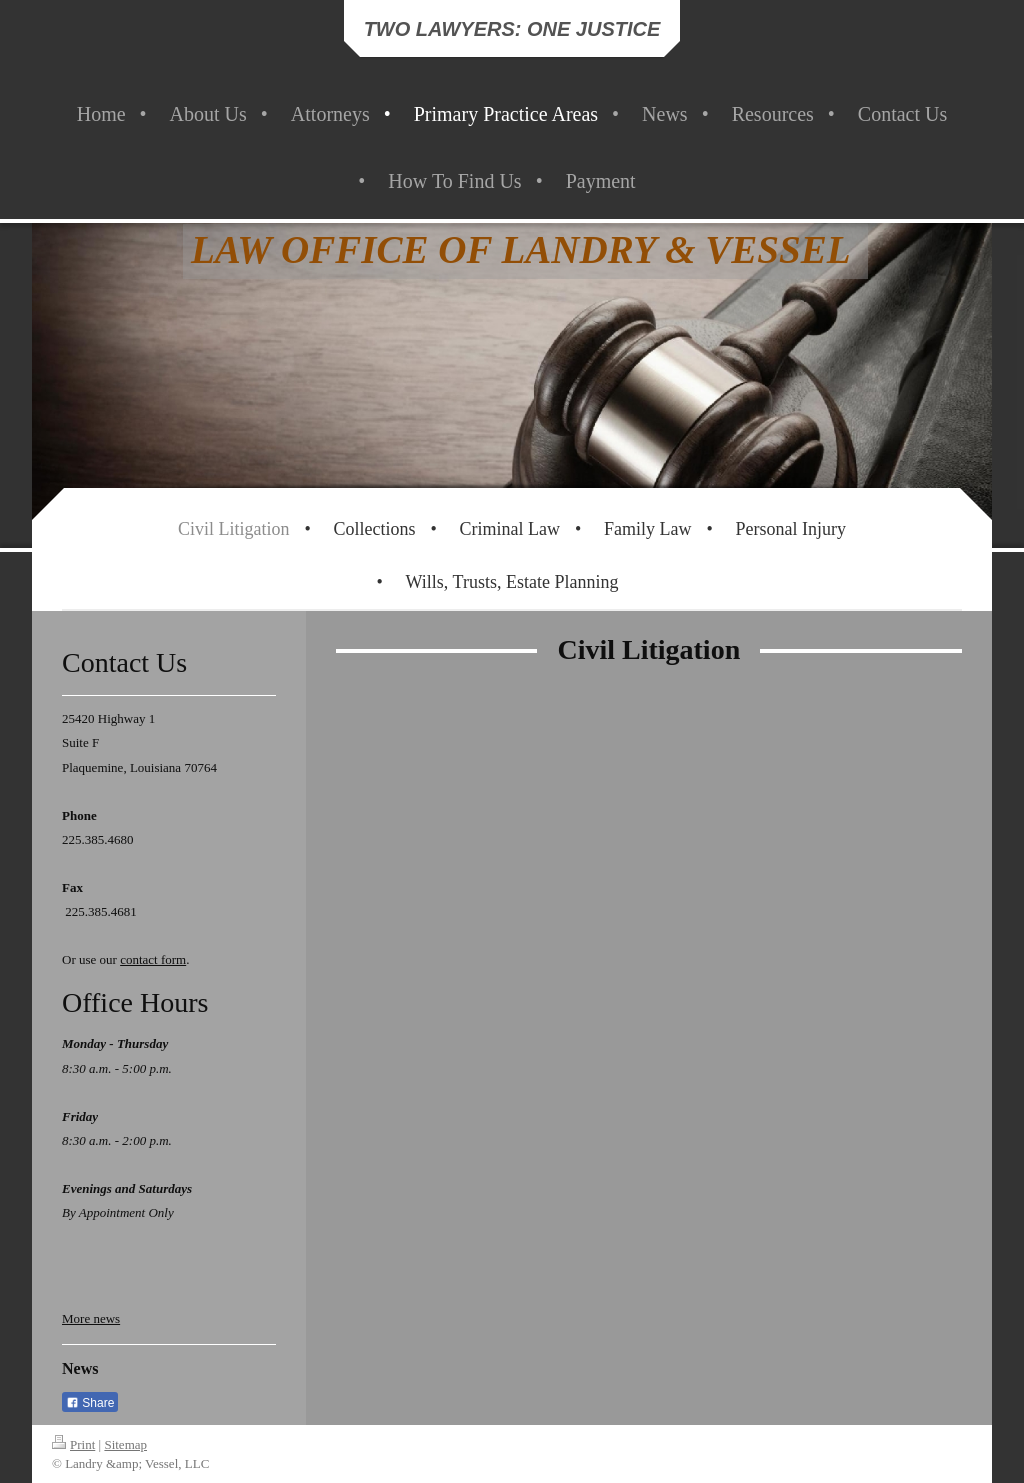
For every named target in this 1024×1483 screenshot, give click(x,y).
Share (90, 1403)
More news (91, 1318)
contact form (153, 959)
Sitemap (125, 1444)
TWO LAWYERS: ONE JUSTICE (512, 29)
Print (73, 1444)
